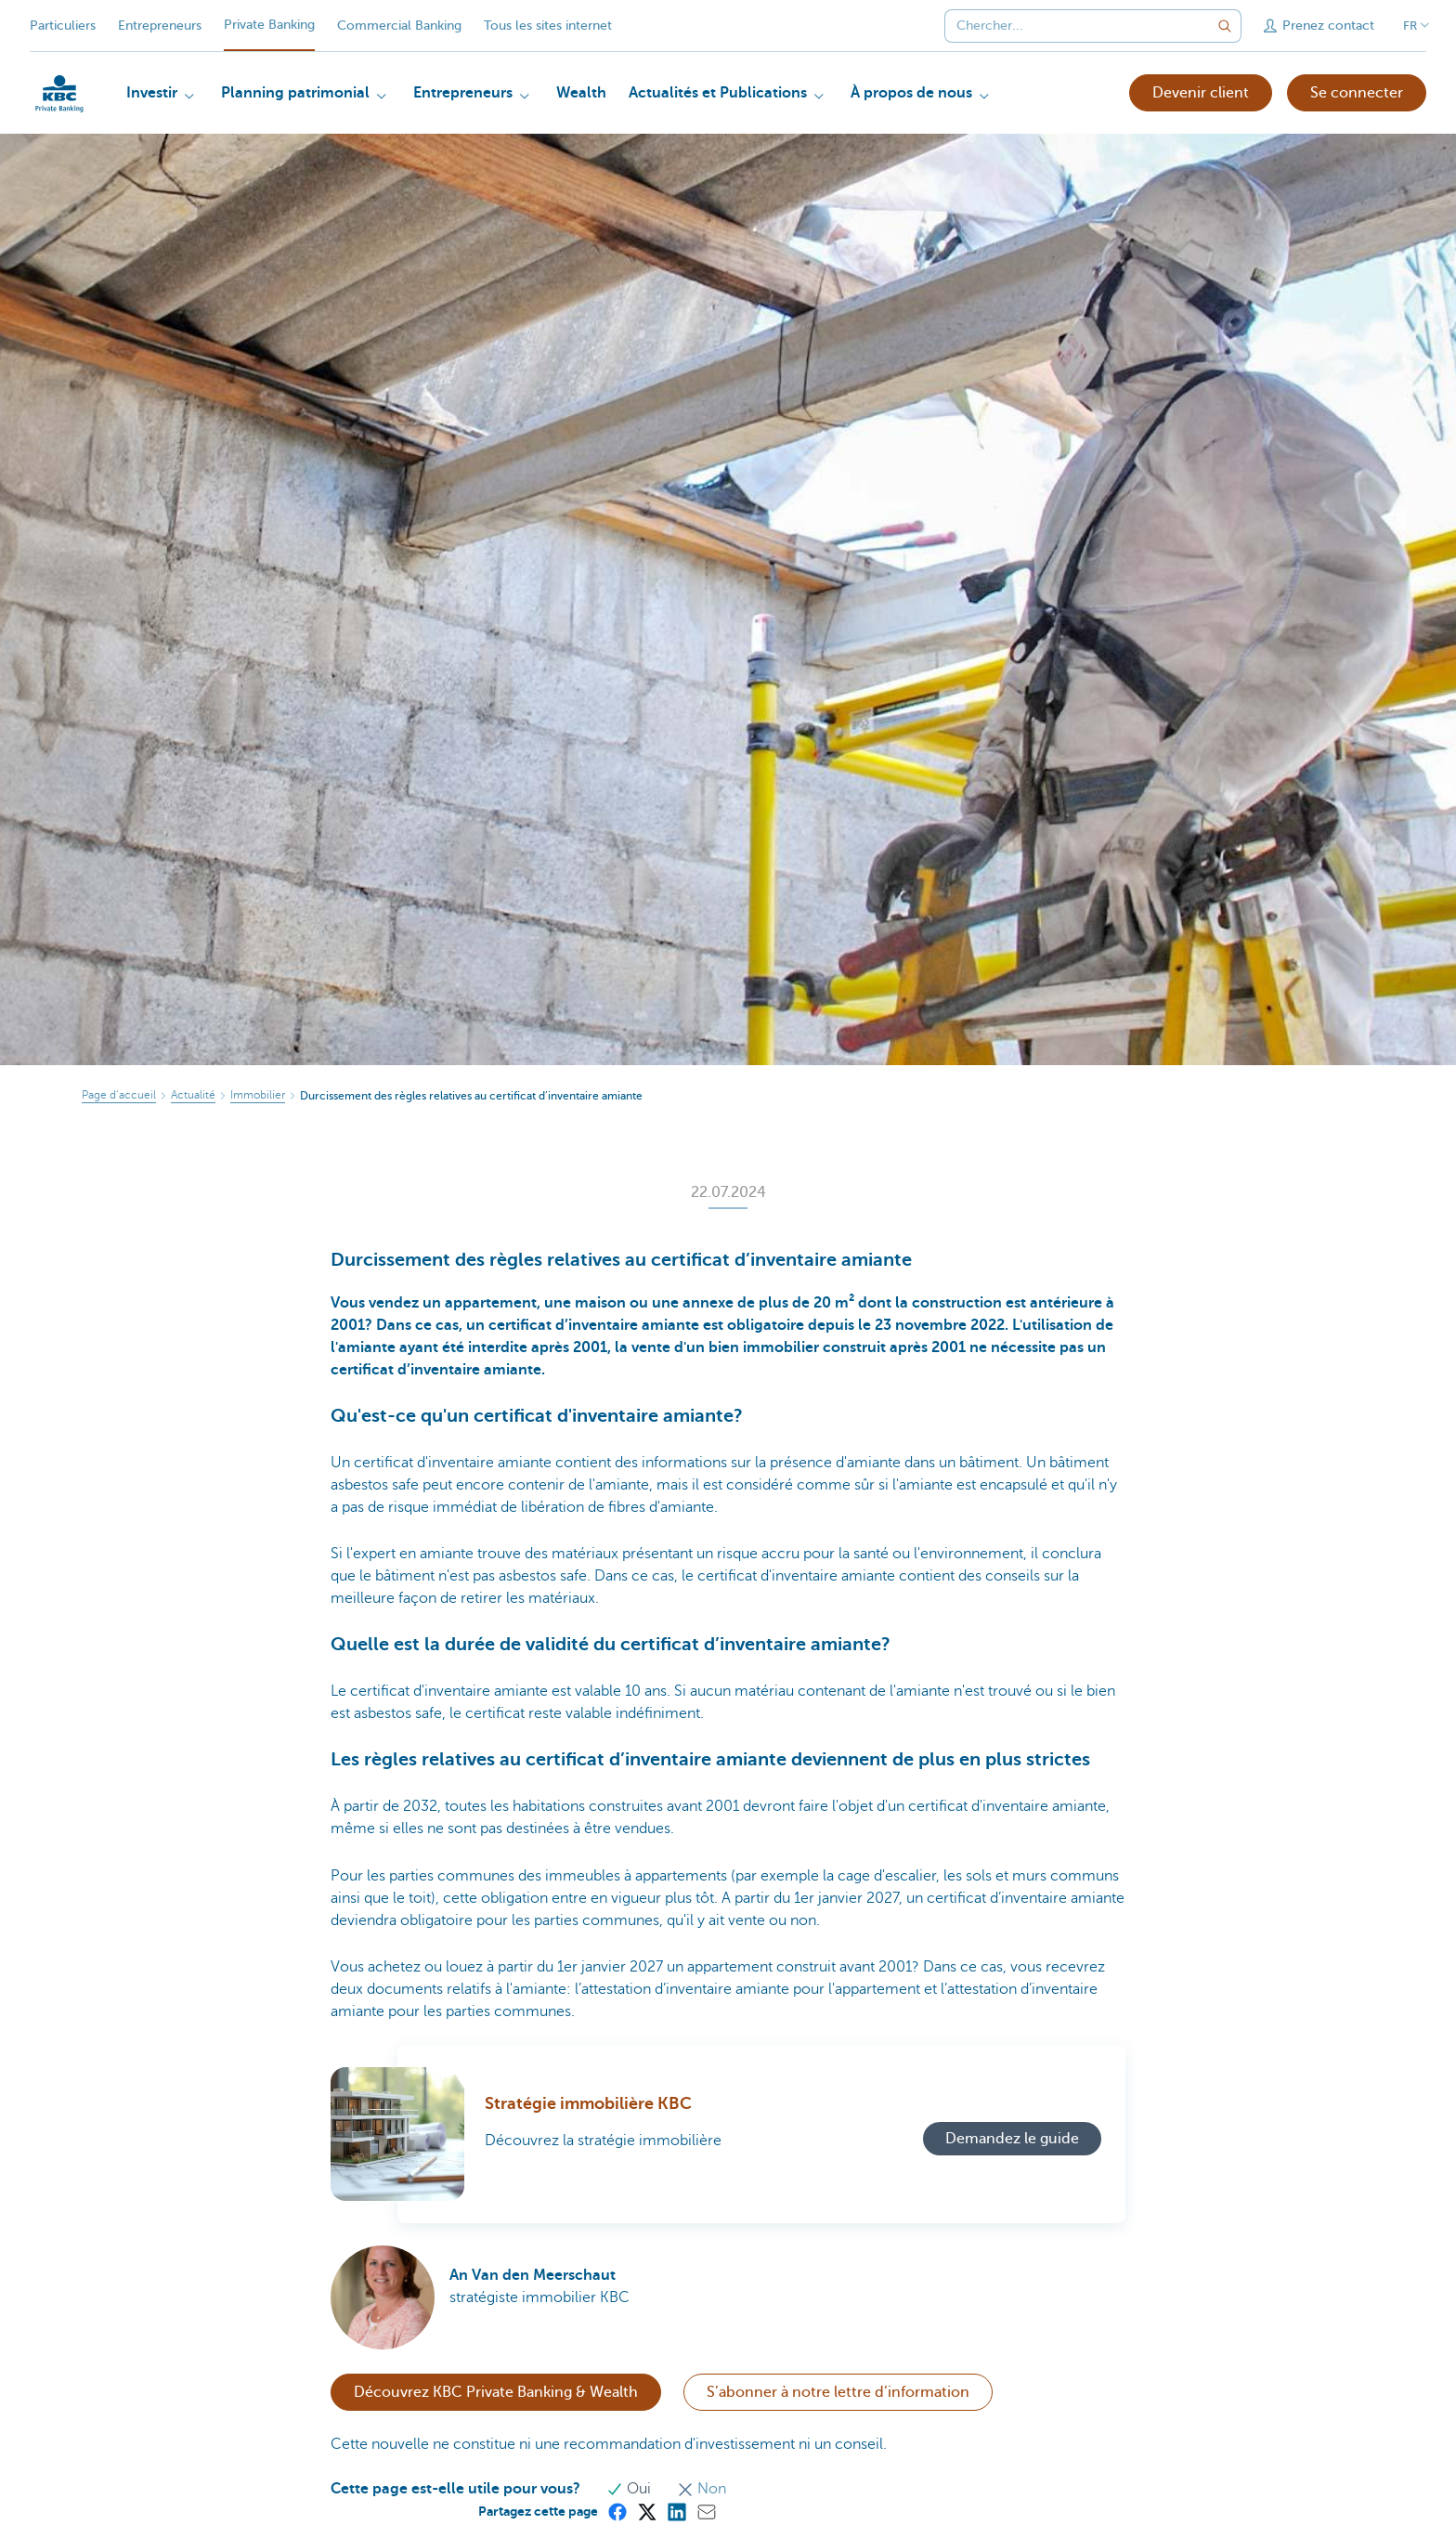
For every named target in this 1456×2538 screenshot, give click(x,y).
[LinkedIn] (676, 2511)
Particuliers (63, 26)
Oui (630, 2488)
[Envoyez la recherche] (1225, 26)
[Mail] (706, 2511)
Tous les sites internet (548, 26)
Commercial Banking (399, 26)
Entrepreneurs (160, 26)
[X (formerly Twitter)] (646, 2511)
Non (701, 2488)
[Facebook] (616, 2511)
